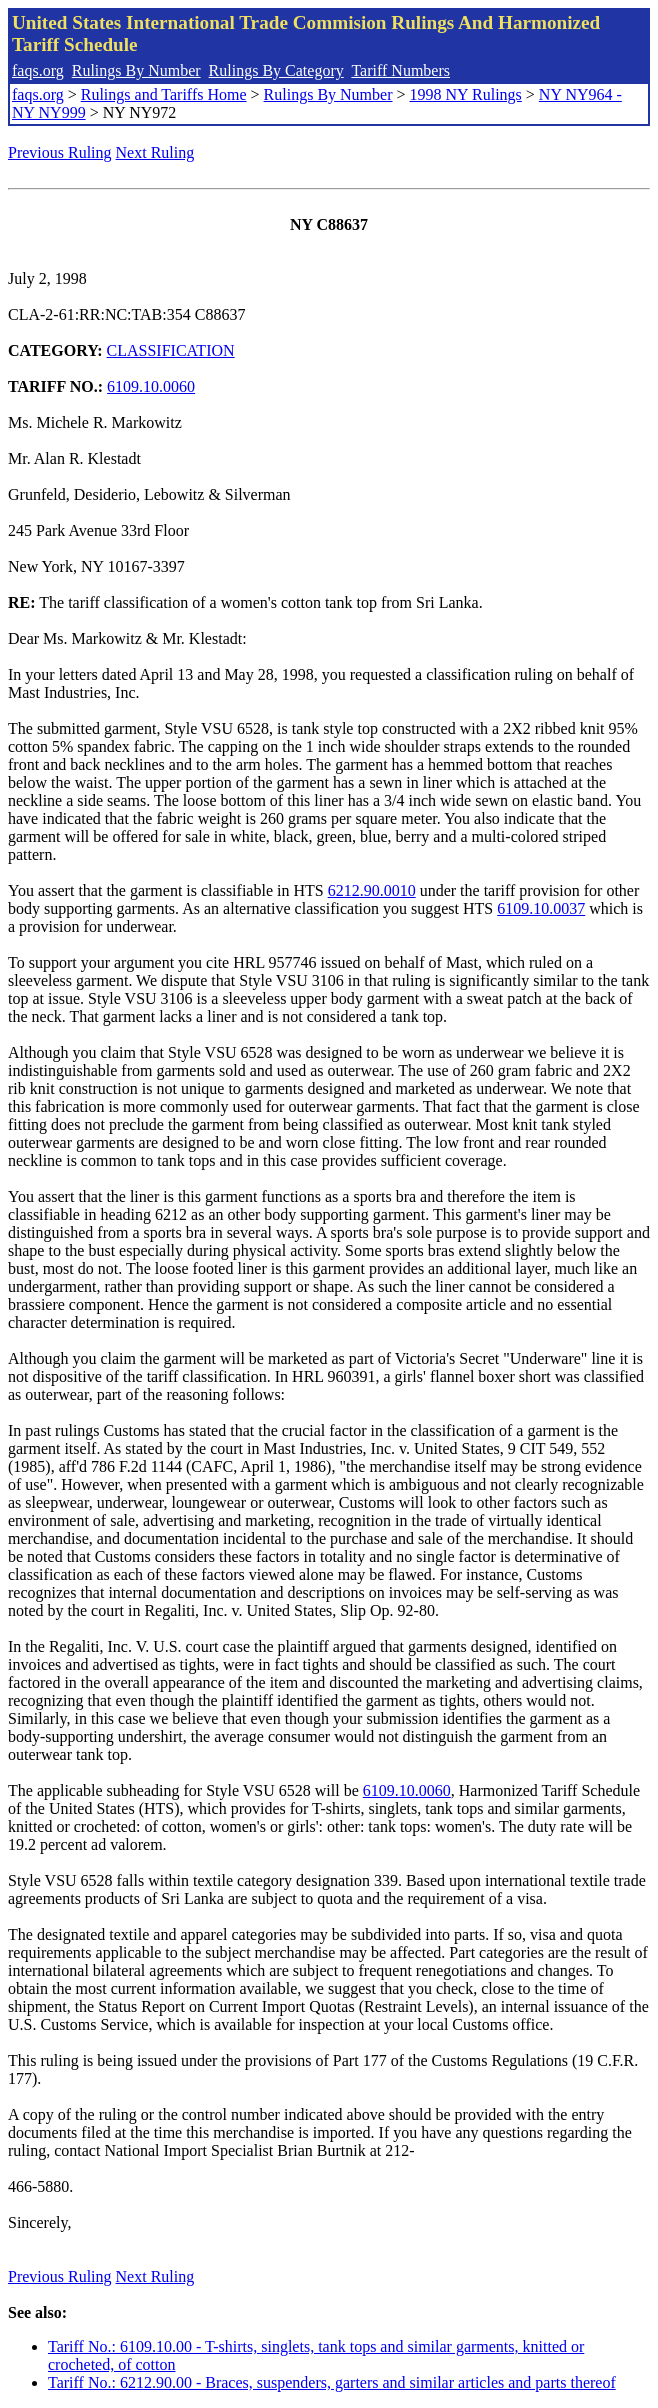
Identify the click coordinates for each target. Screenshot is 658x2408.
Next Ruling (155, 152)
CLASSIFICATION (171, 350)
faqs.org (38, 70)
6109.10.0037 (541, 908)
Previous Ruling (60, 152)
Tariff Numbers (400, 70)
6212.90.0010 (372, 890)
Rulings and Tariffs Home (164, 94)
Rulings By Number (136, 70)
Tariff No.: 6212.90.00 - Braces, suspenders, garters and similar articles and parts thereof (332, 2382)
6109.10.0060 (151, 386)
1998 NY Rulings (466, 94)
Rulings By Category (276, 70)
